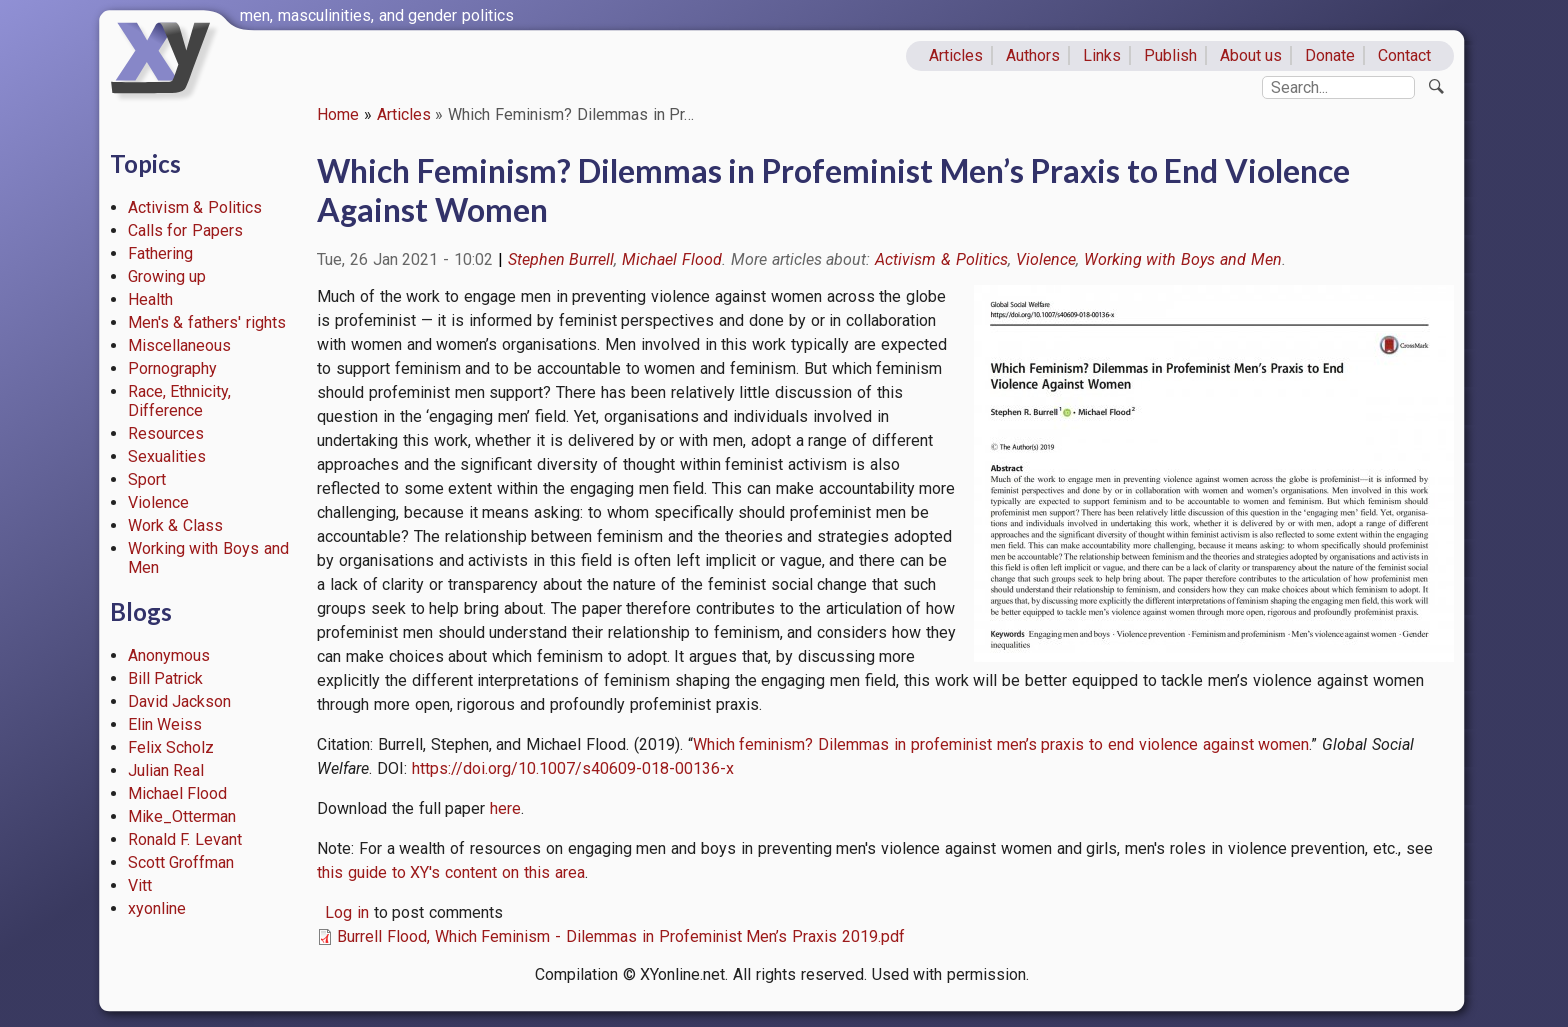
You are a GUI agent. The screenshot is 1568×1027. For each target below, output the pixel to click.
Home (338, 114)
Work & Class (176, 525)
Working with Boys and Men (1183, 259)
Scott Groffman (181, 862)
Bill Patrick (166, 678)
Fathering (160, 253)
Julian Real (166, 770)
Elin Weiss (165, 724)
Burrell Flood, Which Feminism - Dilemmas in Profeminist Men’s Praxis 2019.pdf (621, 936)
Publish (1170, 55)
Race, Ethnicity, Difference (180, 401)
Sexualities (167, 456)
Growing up (167, 276)
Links (1102, 55)
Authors (1033, 55)
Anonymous (169, 655)
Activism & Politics (195, 207)
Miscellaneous (179, 345)
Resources (166, 433)
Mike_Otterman (182, 816)
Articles (956, 55)
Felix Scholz (171, 747)
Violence (158, 502)
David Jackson (180, 701)
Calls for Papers (186, 230)
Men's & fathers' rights (207, 322)
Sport (147, 479)
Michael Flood (178, 793)
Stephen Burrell (561, 259)
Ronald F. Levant (185, 839)
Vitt (140, 885)
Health (150, 299)
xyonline (157, 908)
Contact (1404, 55)
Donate (1330, 55)
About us (1251, 55)
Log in (347, 912)
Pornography (172, 368)
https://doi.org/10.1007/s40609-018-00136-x (573, 768)
